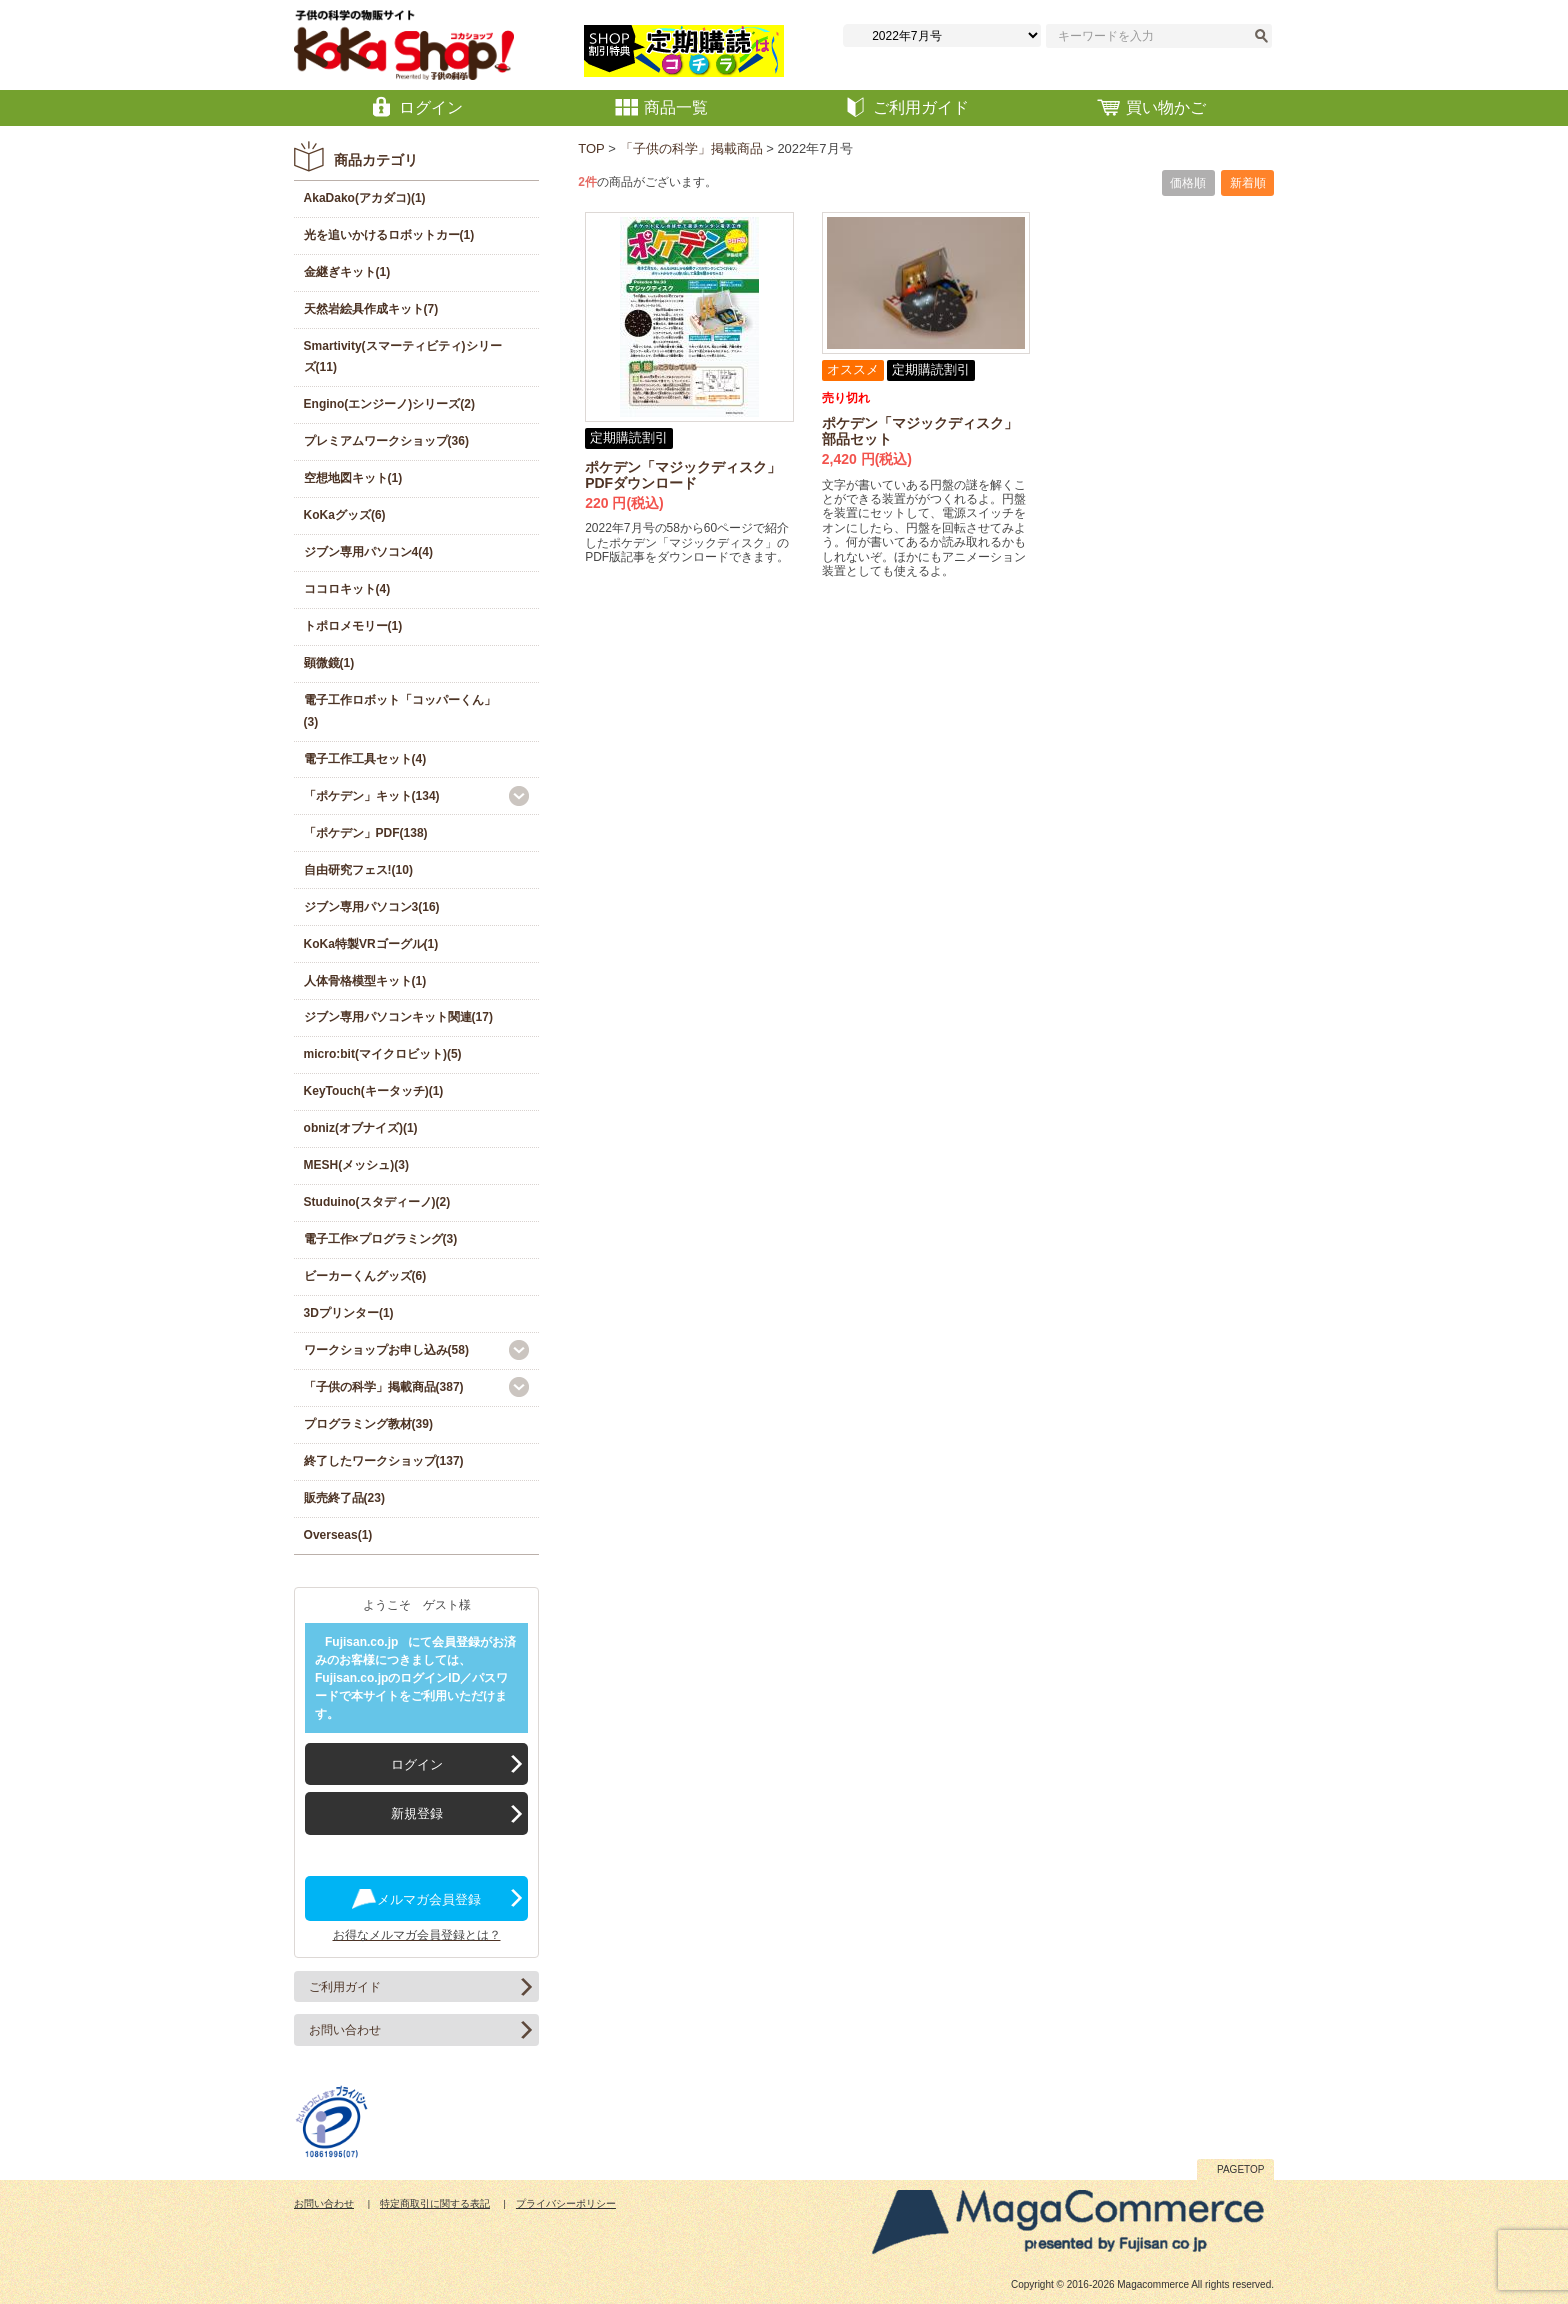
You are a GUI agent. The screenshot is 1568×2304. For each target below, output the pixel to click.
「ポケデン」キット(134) (372, 796)
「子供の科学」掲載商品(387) (384, 1387)
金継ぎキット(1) (347, 272)
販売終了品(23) (344, 1498)
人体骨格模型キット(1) (365, 981)
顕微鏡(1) (329, 663)
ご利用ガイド (345, 1987)
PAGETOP (1240, 2169)
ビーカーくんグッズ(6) (365, 1276)
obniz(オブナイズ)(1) (361, 1128)
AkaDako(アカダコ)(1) (365, 198)
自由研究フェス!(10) (358, 870)
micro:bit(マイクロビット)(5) (383, 1054)
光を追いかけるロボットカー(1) (389, 235)
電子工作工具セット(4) (365, 759)
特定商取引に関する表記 (435, 2203)
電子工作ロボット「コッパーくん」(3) (400, 711)
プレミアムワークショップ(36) (386, 441)
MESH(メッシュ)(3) (356, 1165)
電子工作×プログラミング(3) (381, 1239)
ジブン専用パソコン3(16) (372, 907)
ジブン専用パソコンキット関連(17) (398, 1017)
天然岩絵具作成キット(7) (371, 309)
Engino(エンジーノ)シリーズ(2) (389, 404)
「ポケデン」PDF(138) (366, 833)
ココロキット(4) (347, 589)
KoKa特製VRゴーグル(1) (371, 944)
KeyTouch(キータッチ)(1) (374, 1091)
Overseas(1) (338, 1535)
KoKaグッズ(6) (345, 515)
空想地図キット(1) (353, 478)
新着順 (1248, 183)
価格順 (1188, 183)
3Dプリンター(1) (349, 1313)
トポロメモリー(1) (353, 626)
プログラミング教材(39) (368, 1424)
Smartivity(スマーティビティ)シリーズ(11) (403, 357)
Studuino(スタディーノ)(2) (377, 1202)
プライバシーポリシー (566, 2203)
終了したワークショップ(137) (384, 1461)
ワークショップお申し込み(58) (386, 1350)
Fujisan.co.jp (361, 1642)
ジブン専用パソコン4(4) (368, 552)
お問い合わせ (345, 2030)
